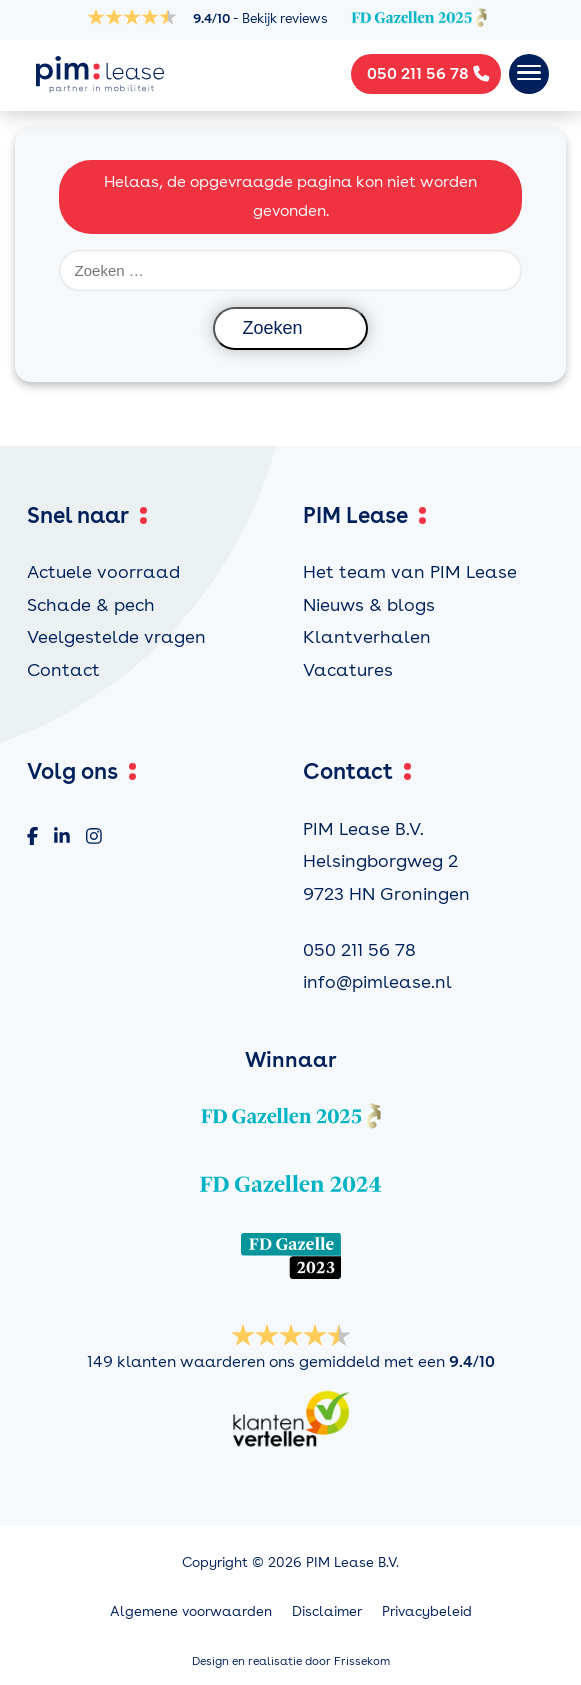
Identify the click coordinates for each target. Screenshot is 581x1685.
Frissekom (362, 1661)
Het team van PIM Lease (410, 571)
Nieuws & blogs (369, 604)
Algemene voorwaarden (191, 1611)
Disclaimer (327, 1611)
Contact (63, 669)
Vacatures (348, 669)
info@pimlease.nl (377, 981)
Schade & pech (91, 604)
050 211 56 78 (359, 949)
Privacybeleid (427, 1611)
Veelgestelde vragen (116, 636)
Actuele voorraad (103, 571)
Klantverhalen (367, 636)
